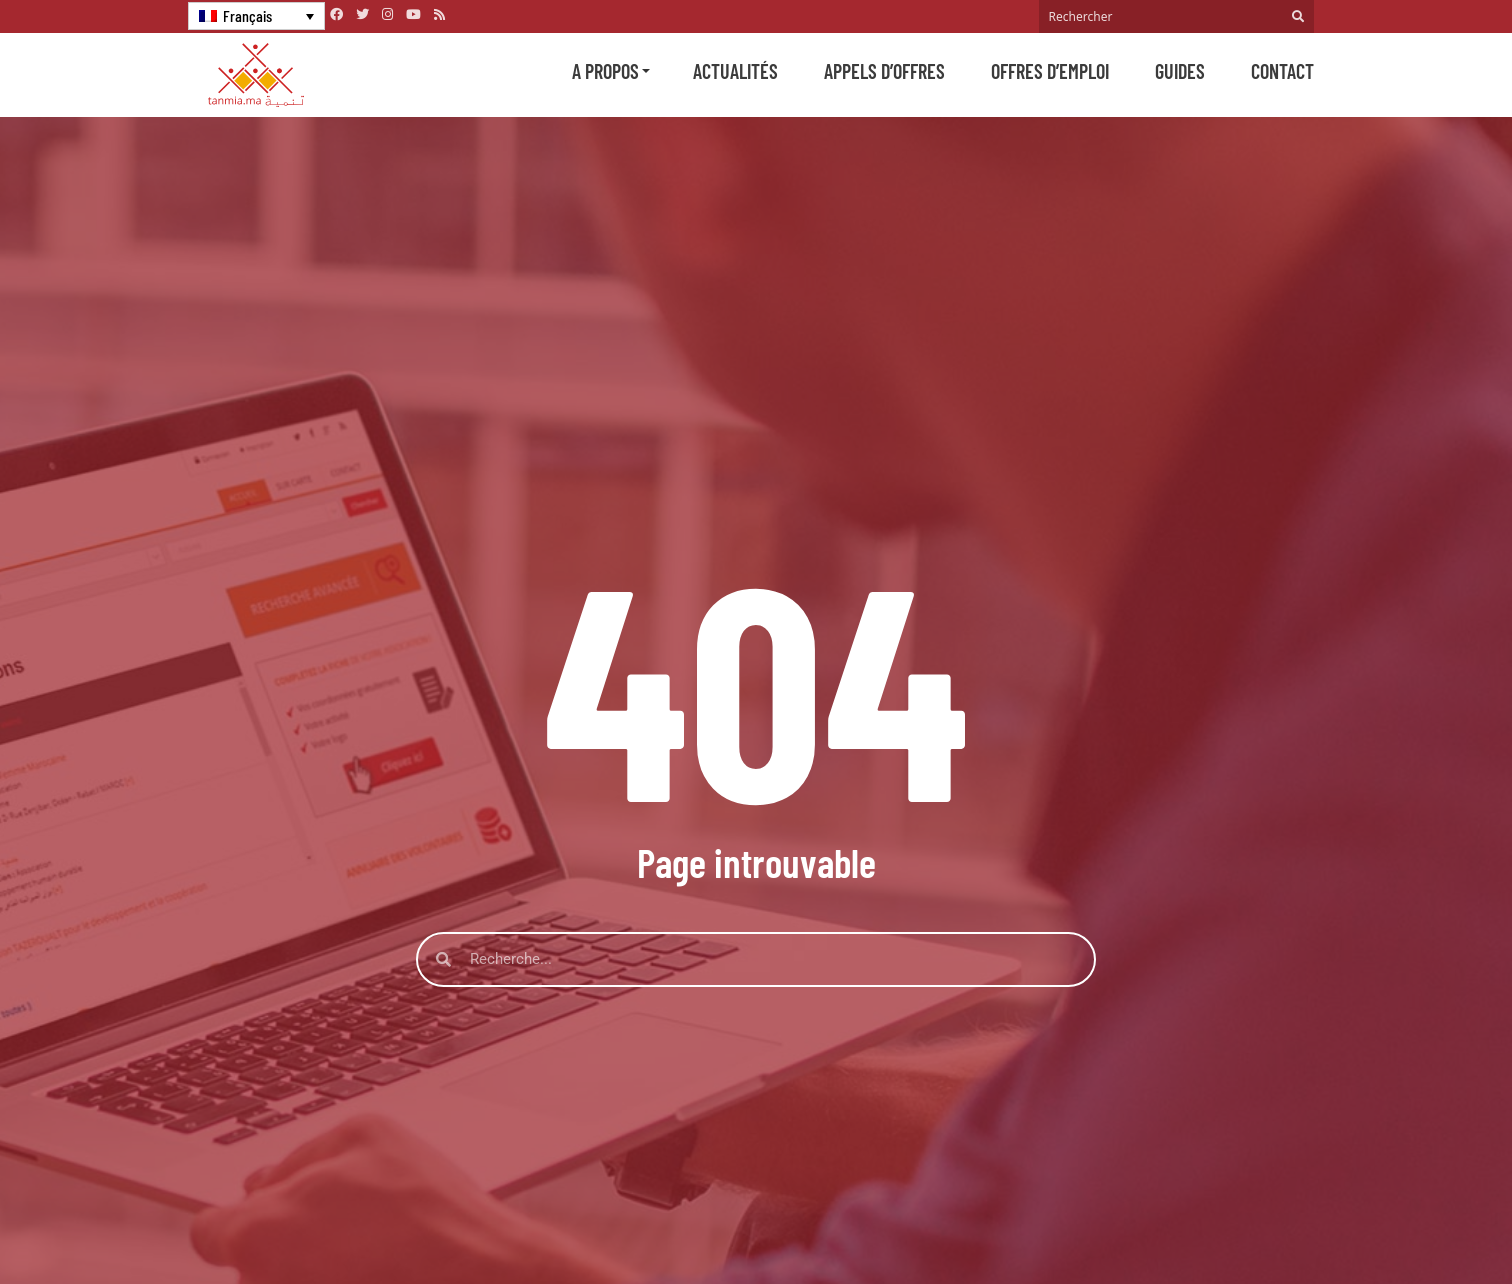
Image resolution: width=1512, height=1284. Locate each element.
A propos (605, 71)
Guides (1180, 71)
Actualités (735, 71)
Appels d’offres (884, 71)
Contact (1282, 71)
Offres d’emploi (1050, 71)
